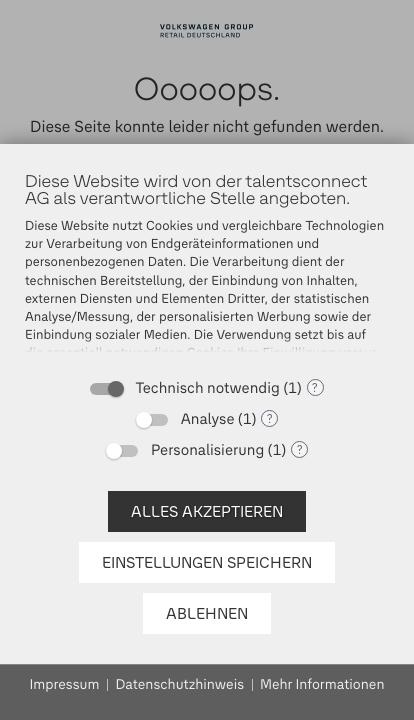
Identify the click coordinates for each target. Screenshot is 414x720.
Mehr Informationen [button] (322, 684)
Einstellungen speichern (207, 562)
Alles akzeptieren (207, 511)
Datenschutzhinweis (179, 684)
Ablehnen (207, 613)
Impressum (65, 684)
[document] (207, 268)
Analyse (208, 419)
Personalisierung (207, 450)
